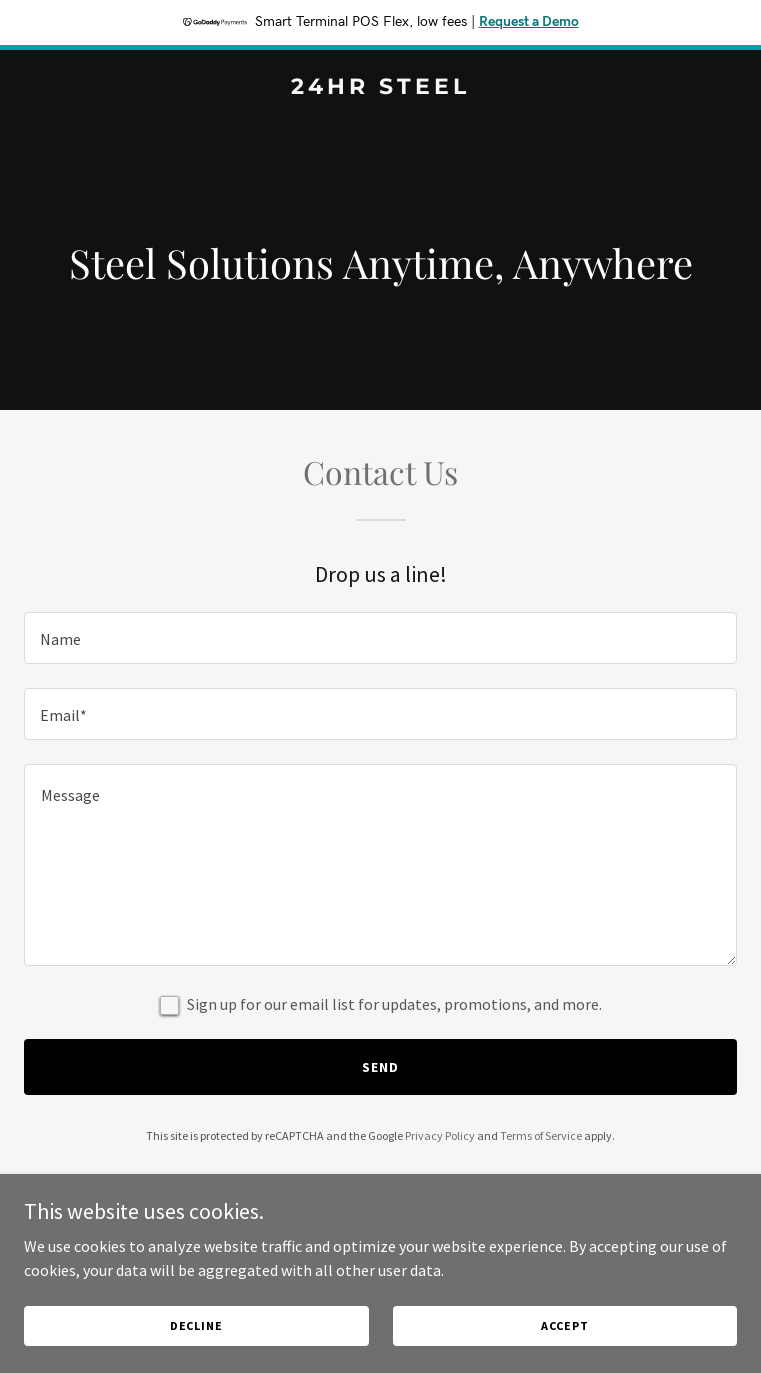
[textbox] (380, 638)
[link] (380, 88)
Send (380, 1067)
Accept (565, 1325)
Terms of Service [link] (541, 1135)
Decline (196, 1325)
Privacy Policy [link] (440, 1135)
